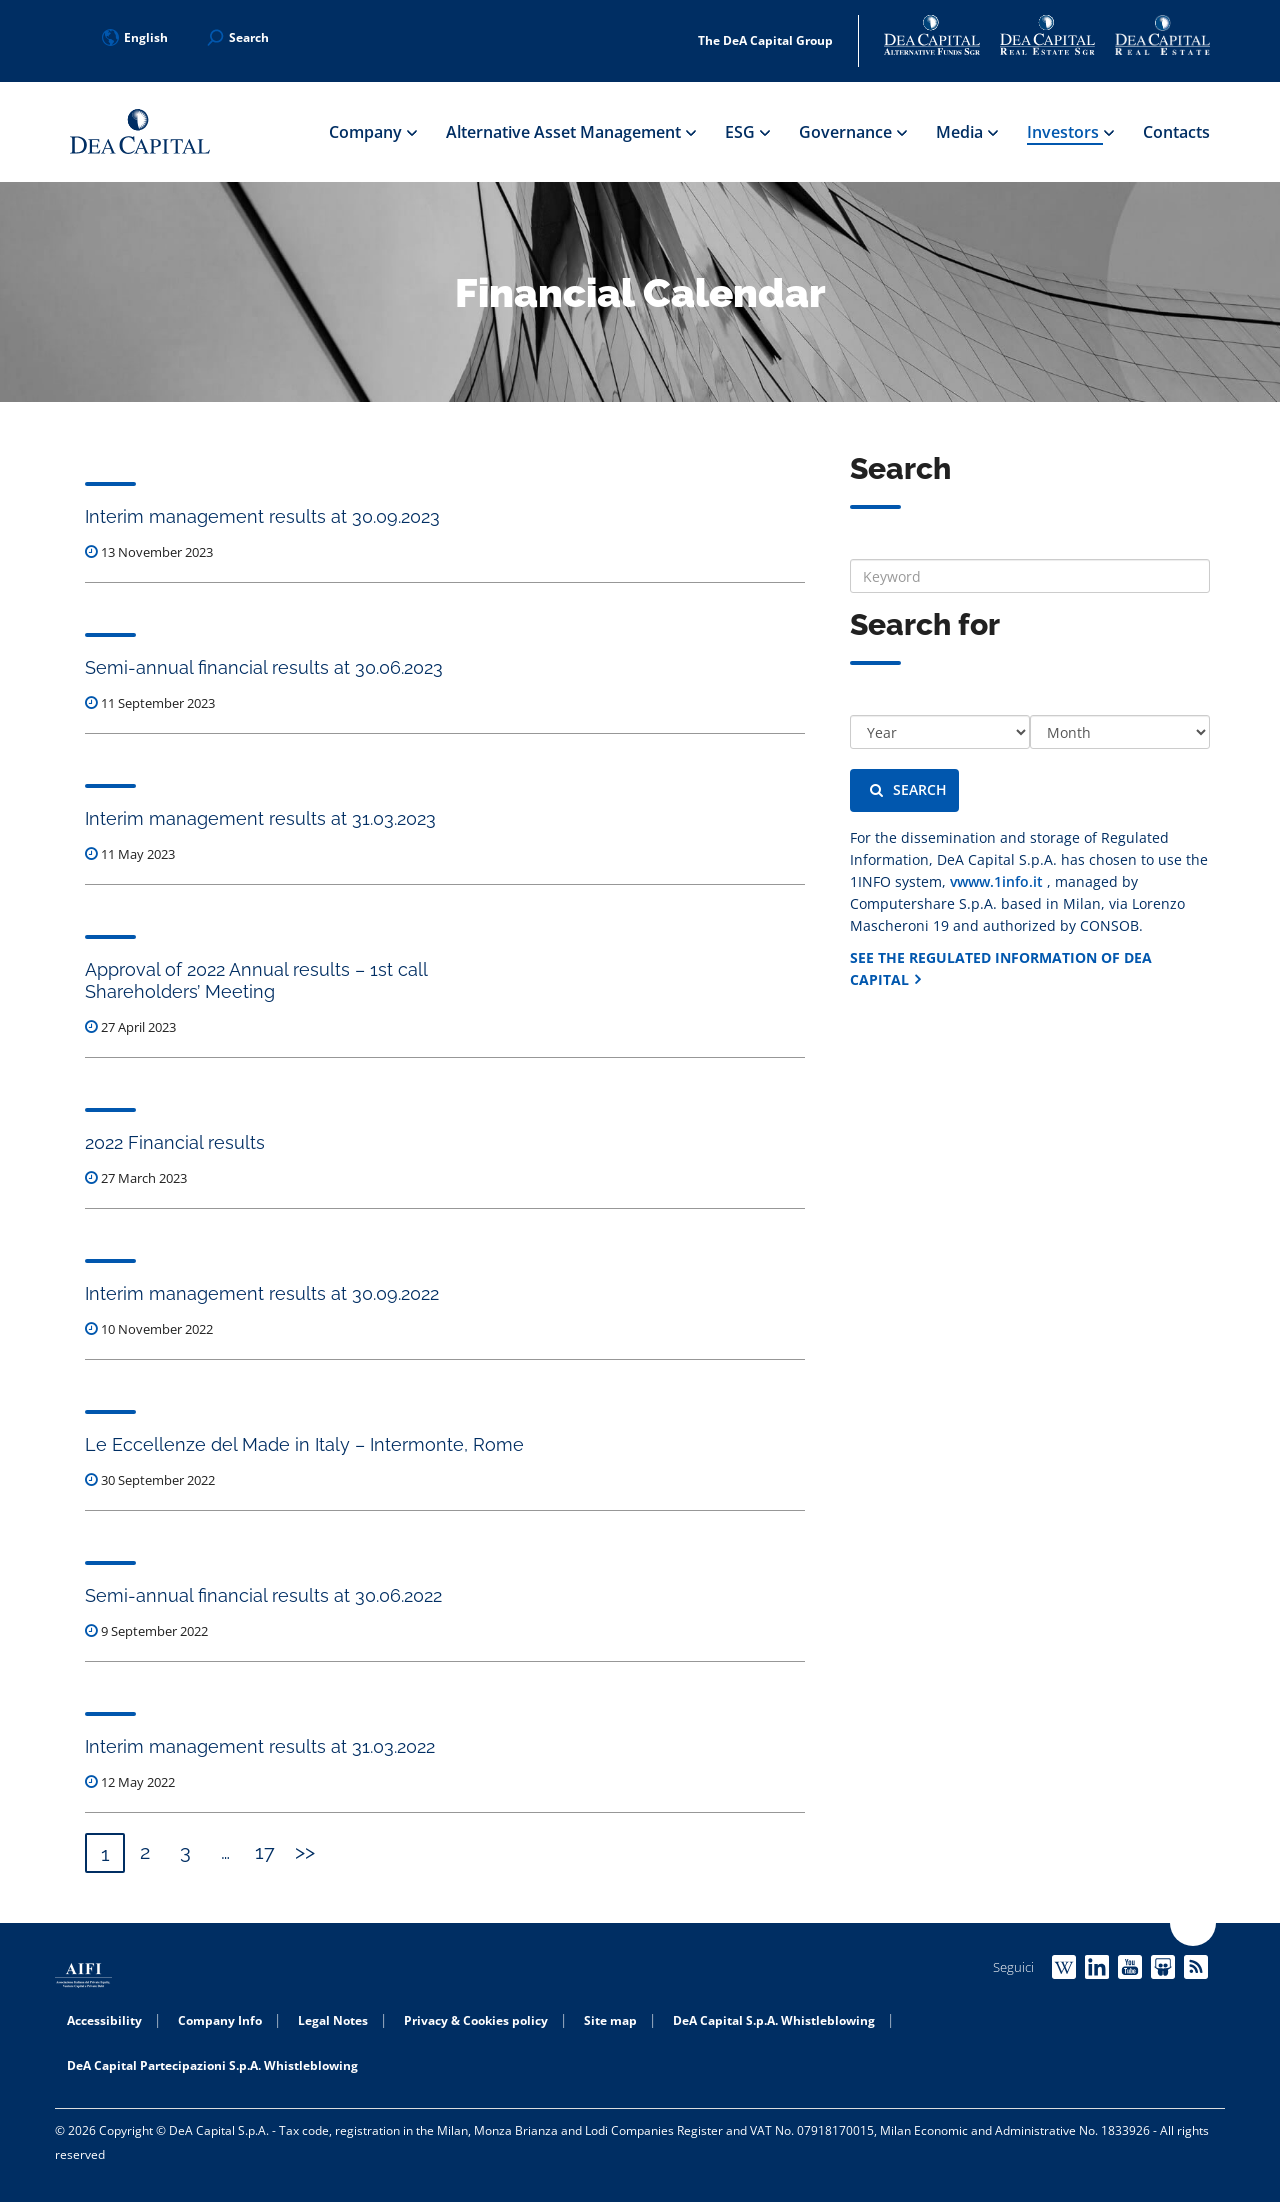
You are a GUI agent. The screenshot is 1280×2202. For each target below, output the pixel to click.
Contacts (1176, 132)
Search (908, 789)
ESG (747, 132)
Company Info (220, 2020)
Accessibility (104, 2020)
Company (372, 132)
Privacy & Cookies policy (476, 2020)
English (135, 37)
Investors (1070, 132)
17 (265, 1852)
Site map (610, 2020)
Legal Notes (333, 2020)
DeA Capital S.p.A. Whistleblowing (774, 2020)
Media (966, 132)
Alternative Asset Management (570, 132)
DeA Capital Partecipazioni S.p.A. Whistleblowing (212, 2065)
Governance (852, 132)
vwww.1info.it (998, 881)
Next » (305, 1853)
